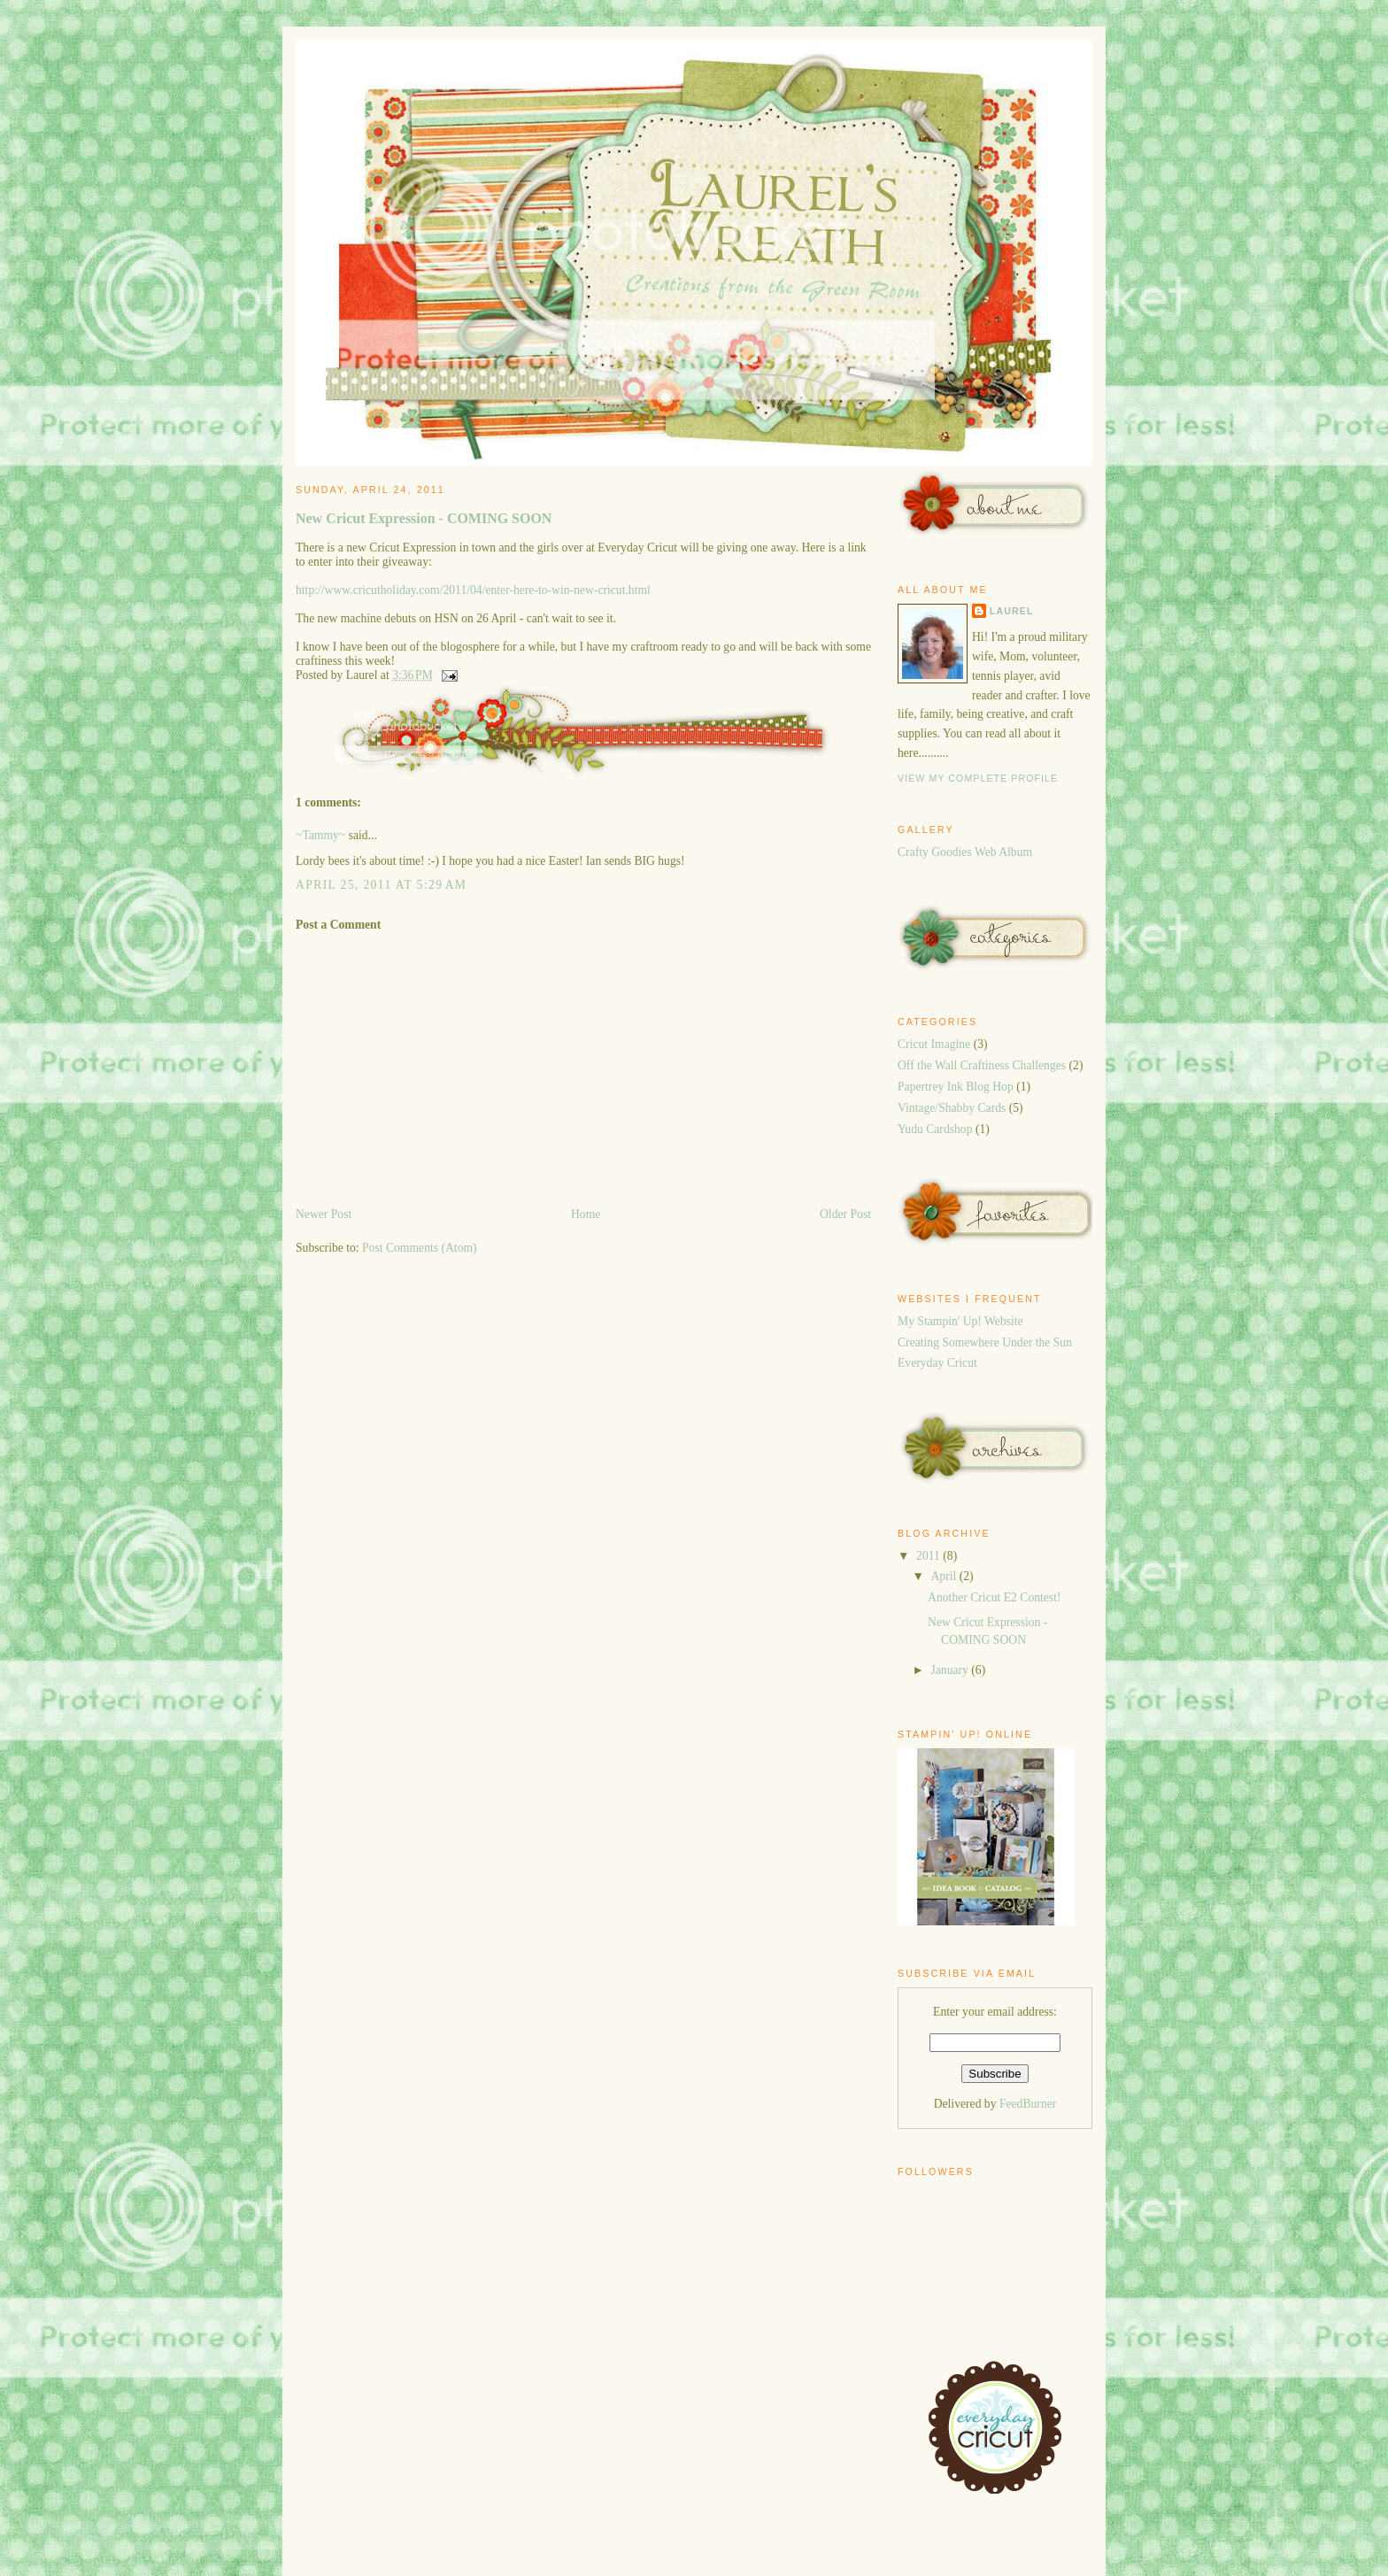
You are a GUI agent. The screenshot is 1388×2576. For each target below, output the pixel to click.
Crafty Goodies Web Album (965, 852)
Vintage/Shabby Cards (952, 1107)
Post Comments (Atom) (419, 1247)
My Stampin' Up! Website (960, 1321)
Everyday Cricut (937, 1362)
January (950, 1670)
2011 (929, 1555)
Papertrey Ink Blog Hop (956, 1086)
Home (585, 1214)
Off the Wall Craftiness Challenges (982, 1065)
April (944, 1576)
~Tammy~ (320, 835)
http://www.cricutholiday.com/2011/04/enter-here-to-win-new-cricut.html (473, 590)
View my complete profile (978, 778)
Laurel (1011, 610)
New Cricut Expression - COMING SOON (423, 518)
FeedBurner (1027, 2103)
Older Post (845, 1214)
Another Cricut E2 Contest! (994, 1597)
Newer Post (323, 1214)
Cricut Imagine (934, 1044)
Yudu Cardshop (935, 1129)
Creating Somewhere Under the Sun (985, 1342)
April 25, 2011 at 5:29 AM (381, 884)
